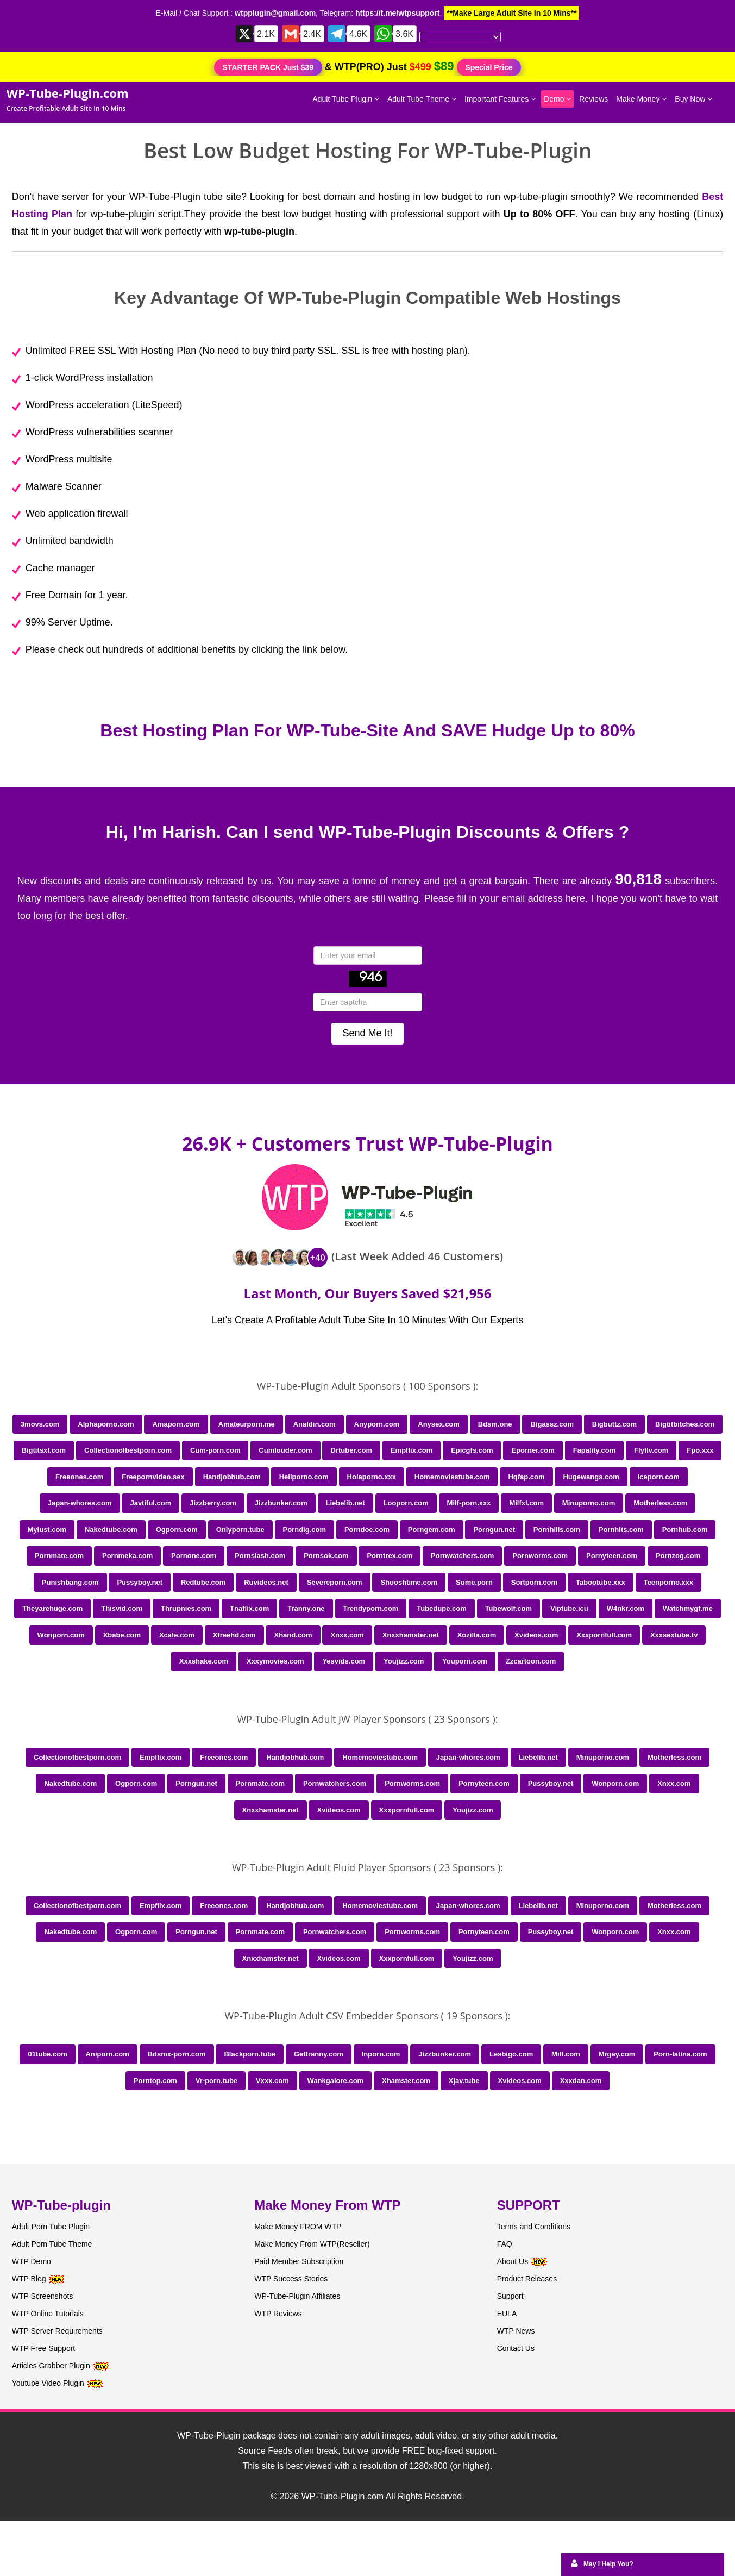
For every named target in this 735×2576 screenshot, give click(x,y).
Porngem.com (431, 1529)
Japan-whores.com (80, 1503)
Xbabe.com (122, 1635)
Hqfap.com (526, 1477)
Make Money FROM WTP (297, 2226)
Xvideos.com (536, 1635)
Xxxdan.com (581, 2081)
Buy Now (693, 99)
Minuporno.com (588, 1503)
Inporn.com (381, 2054)
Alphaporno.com (106, 1424)
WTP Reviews (278, 2313)
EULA (507, 2313)
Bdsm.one (495, 1424)
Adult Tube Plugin (345, 99)
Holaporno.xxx (371, 1477)
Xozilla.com (477, 1635)
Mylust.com (47, 1529)
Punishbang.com (70, 1582)
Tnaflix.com (249, 1608)
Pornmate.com (59, 1556)
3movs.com (40, 1424)
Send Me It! (367, 1033)
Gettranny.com (318, 2054)
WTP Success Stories (291, 2278)
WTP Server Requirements (57, 2331)
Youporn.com (464, 1661)
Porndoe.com (367, 1529)
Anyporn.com (377, 1424)
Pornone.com (193, 1556)
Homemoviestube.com (452, 1477)
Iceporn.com (659, 1477)
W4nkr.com (625, 1608)
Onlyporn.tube (240, 1529)
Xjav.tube (464, 2081)
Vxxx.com (272, 2081)
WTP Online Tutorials (48, 2313)
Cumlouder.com (285, 1450)
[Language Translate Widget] (460, 37)
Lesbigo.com (511, 2054)
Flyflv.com (651, 1450)
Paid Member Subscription (298, 2261)
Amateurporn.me (246, 1424)
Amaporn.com (175, 1424)
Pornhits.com (621, 1529)
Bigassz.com (551, 1424)
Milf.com (565, 2054)
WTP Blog (29, 2278)
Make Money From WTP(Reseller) (311, 2244)
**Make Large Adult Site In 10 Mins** (511, 13)
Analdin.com (314, 1424)
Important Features (500, 99)
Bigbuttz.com (614, 1424)
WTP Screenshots (42, 2296)
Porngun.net (494, 1529)
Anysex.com (439, 1424)
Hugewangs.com (591, 1477)
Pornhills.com (556, 1529)
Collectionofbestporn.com (128, 1450)
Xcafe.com (176, 1635)
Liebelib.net (345, 1503)
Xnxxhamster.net (410, 1635)
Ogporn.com (177, 1529)
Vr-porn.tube (216, 2081)
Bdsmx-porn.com (177, 2054)
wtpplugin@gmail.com (275, 13)
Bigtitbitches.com (684, 1424)
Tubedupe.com (441, 1608)
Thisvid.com (121, 1608)
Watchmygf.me (688, 1608)
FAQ (504, 2244)
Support (510, 2296)
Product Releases (527, 2278)
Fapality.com (594, 1450)
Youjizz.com (404, 1661)
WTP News (516, 2331)
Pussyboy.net (139, 1582)
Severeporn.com (334, 1582)
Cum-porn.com (215, 1450)
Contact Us (516, 2348)
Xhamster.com (406, 2081)
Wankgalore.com (335, 2081)
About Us (522, 2261)
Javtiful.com (150, 1503)
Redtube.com (203, 1582)
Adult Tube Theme (421, 99)
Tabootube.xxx (600, 1582)
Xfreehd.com (234, 1635)
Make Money (641, 99)
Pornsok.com (326, 1556)
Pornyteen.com (611, 1556)
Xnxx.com (346, 1635)
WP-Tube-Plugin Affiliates (297, 2296)
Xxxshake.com (203, 1661)
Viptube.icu (569, 1608)
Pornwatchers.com (462, 1556)
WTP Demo (31, 2261)
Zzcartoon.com (531, 1661)
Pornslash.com (260, 1556)
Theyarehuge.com (52, 1608)
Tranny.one (305, 1608)
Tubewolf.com (508, 1608)
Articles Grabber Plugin (51, 2365)
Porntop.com (155, 2081)
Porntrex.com (389, 1556)
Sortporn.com (534, 1582)
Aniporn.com (107, 2054)
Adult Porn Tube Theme (52, 2244)
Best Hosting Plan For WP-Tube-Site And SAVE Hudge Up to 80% (367, 730)
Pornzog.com (678, 1556)
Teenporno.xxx (669, 1582)
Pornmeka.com (127, 1556)
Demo (557, 99)
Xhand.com (293, 1635)
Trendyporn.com (371, 1608)
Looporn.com (406, 1503)
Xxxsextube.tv (674, 1635)
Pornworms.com (540, 1556)
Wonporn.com (61, 1635)
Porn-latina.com (680, 2054)
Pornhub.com (685, 1529)
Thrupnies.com (186, 1608)
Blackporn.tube (249, 2054)
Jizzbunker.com (281, 1503)
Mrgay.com (617, 2054)
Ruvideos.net (266, 1582)
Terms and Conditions (533, 2226)
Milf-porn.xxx (469, 1503)
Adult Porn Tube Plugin (51, 2226)
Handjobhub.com (232, 1477)
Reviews (593, 99)
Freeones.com (79, 1477)
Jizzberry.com (213, 1503)
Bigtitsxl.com (44, 1450)
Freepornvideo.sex (153, 1477)
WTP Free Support (43, 2348)
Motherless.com (660, 1503)
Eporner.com (532, 1450)
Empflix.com (411, 1450)
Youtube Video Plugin (48, 2383)
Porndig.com (304, 1529)
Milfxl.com (526, 1503)
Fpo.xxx (700, 1450)
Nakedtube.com (111, 1529)
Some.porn (474, 1582)
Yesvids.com (343, 1661)
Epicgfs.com (472, 1450)
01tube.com (47, 2054)
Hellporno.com (304, 1477)
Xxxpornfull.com (604, 1635)
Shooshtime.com (408, 1582)
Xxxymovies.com (275, 1661)
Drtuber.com (351, 1450)
